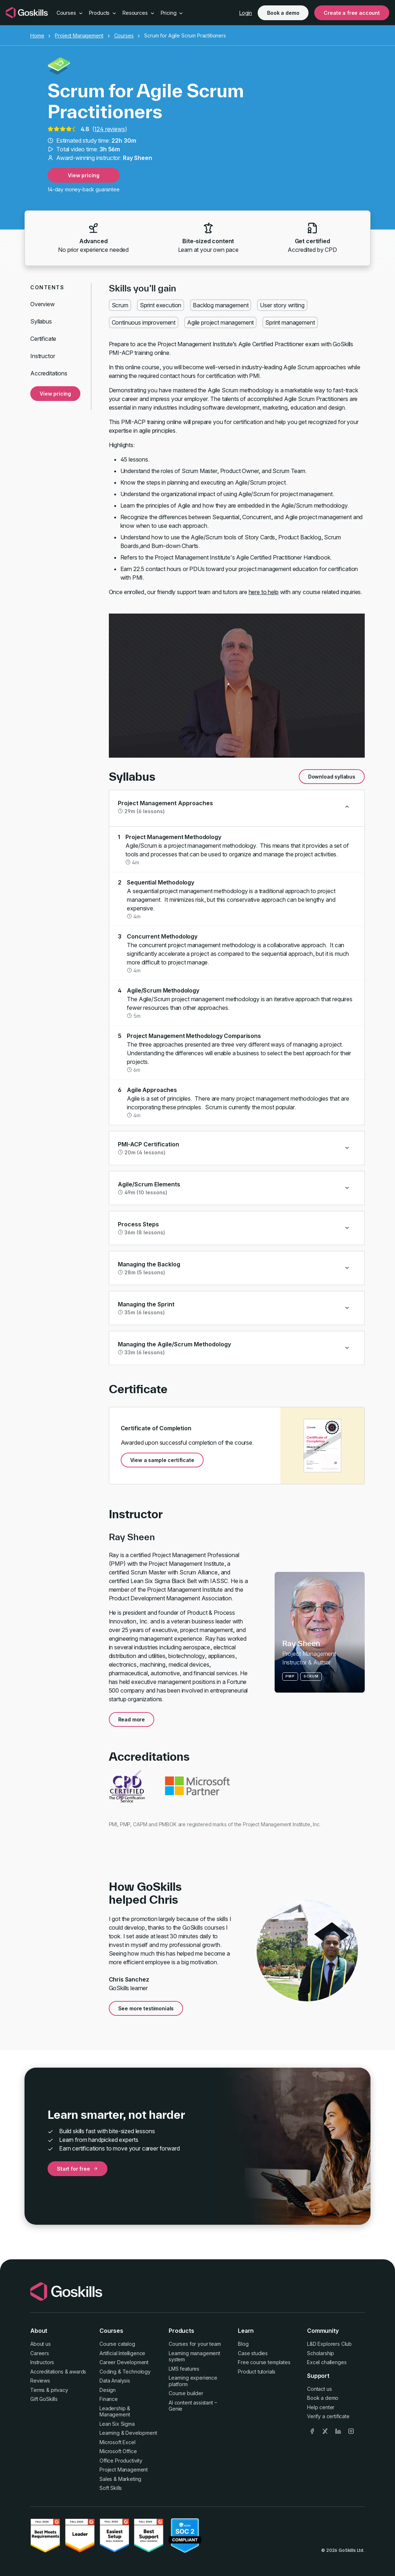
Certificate (43, 338)
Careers (39, 2353)
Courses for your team (195, 2344)
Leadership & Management (114, 2411)
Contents (47, 287)
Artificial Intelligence (122, 2353)
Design (107, 2390)
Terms (37, 2390)
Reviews (40, 2380)
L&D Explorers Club (329, 2344)
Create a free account (352, 13)
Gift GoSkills (44, 2399)
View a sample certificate (162, 1460)
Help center (320, 2407)
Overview (42, 304)
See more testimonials (146, 2008)
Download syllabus (331, 777)
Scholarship (320, 2353)
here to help (264, 592)
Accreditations (48, 373)
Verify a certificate (328, 2416)
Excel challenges (326, 2362)
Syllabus (41, 321)
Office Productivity (120, 2460)
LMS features (184, 2369)
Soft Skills (110, 2488)
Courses (124, 35)
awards (77, 2371)
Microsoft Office (118, 2451)
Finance (108, 2399)
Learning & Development (128, 2433)
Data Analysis (114, 2380)
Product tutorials (256, 2371)
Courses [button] (70, 13)
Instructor (42, 356)
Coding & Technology (125, 2371)
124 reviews (109, 129)
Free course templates (264, 2362)
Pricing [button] (172, 13)
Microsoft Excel (117, 2442)
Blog (243, 2344)
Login (245, 13)
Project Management (79, 35)
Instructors (42, 2362)
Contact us (319, 2389)
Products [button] (103, 13)
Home (37, 35)
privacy (59, 2390)
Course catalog (117, 2344)
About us (40, 2344)
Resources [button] (139, 13)
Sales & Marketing (120, 2479)
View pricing (83, 175)
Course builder (186, 2393)
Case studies (253, 2353)
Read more (131, 1719)
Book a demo (283, 13)
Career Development (123, 2362)
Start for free (77, 2169)
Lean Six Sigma (117, 2424)
